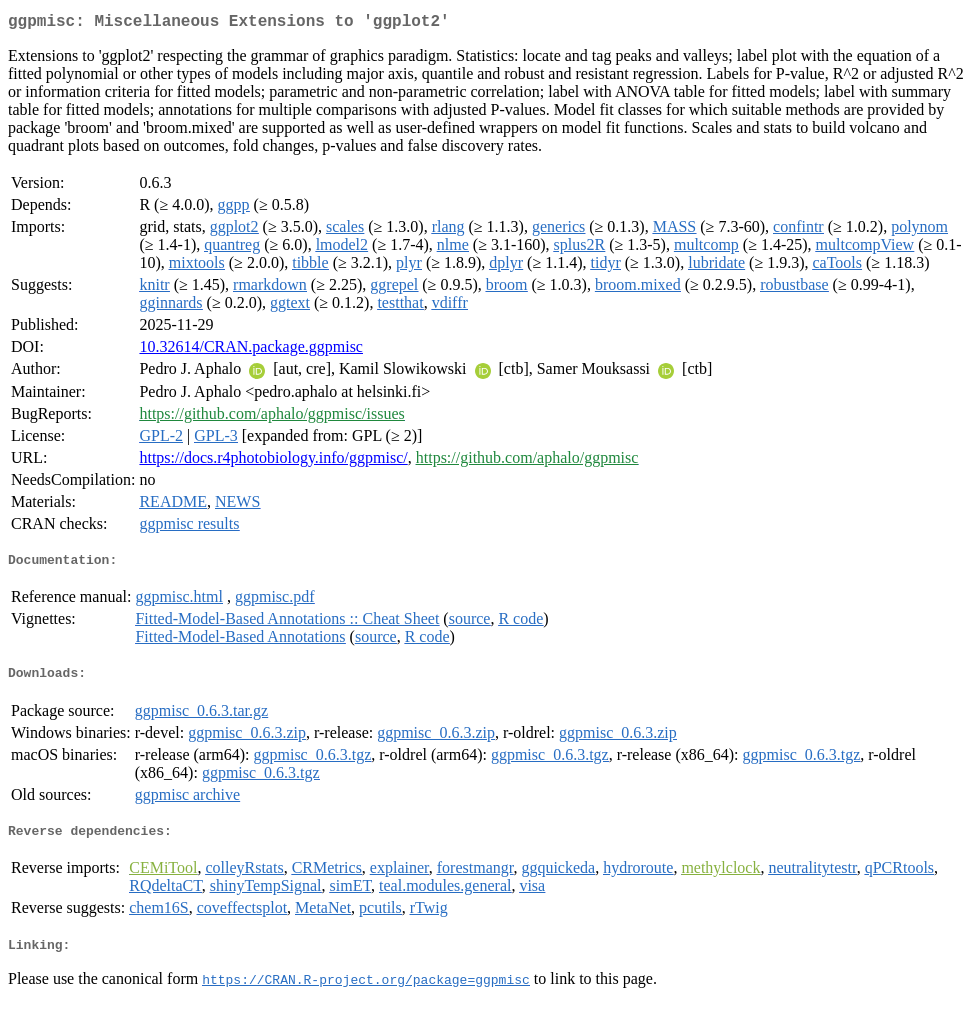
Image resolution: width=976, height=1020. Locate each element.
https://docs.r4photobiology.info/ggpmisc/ (273, 461)
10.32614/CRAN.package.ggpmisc (251, 350)
